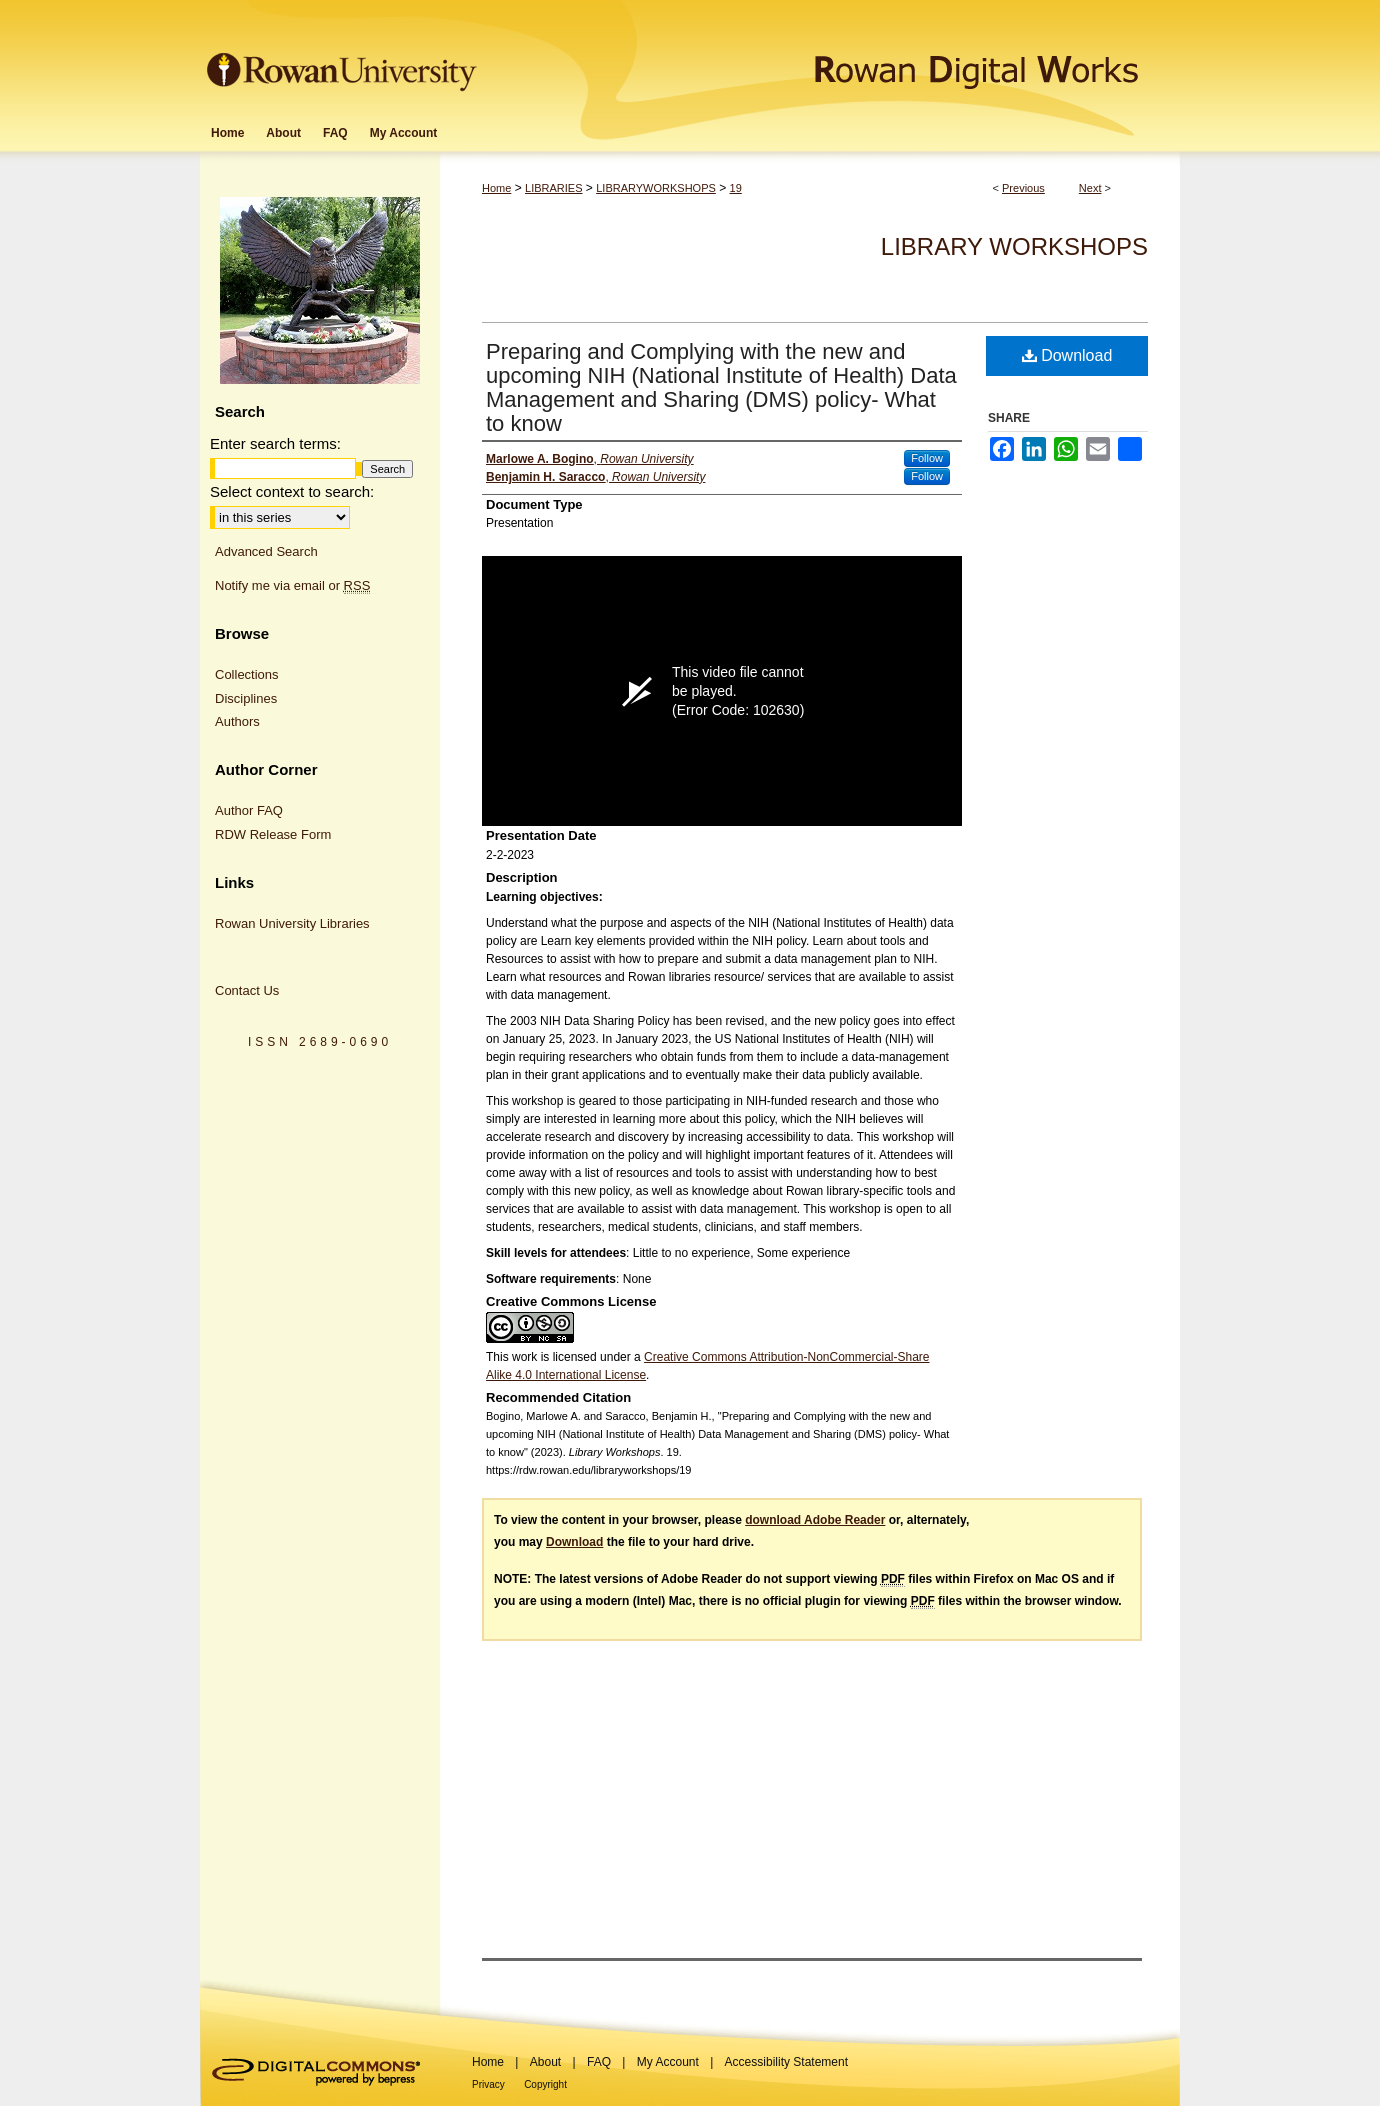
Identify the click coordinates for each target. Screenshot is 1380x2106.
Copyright (545, 2084)
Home (496, 188)
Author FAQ (249, 810)
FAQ (599, 2062)
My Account (668, 2062)
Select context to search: (292, 491)
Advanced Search (266, 551)
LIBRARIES (553, 188)
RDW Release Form (273, 834)
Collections (247, 674)
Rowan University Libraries (292, 923)
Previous (1023, 188)
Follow (927, 458)
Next (1090, 188)
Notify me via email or (292, 586)
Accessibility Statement (786, 2062)
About (545, 2062)
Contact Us (247, 990)
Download (1067, 355)
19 (736, 188)
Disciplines (246, 698)
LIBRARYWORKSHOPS (656, 188)
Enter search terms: (275, 443)
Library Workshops (1014, 246)
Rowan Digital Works (831, 56)
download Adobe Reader (815, 1520)
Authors (237, 721)
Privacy (488, 2084)
